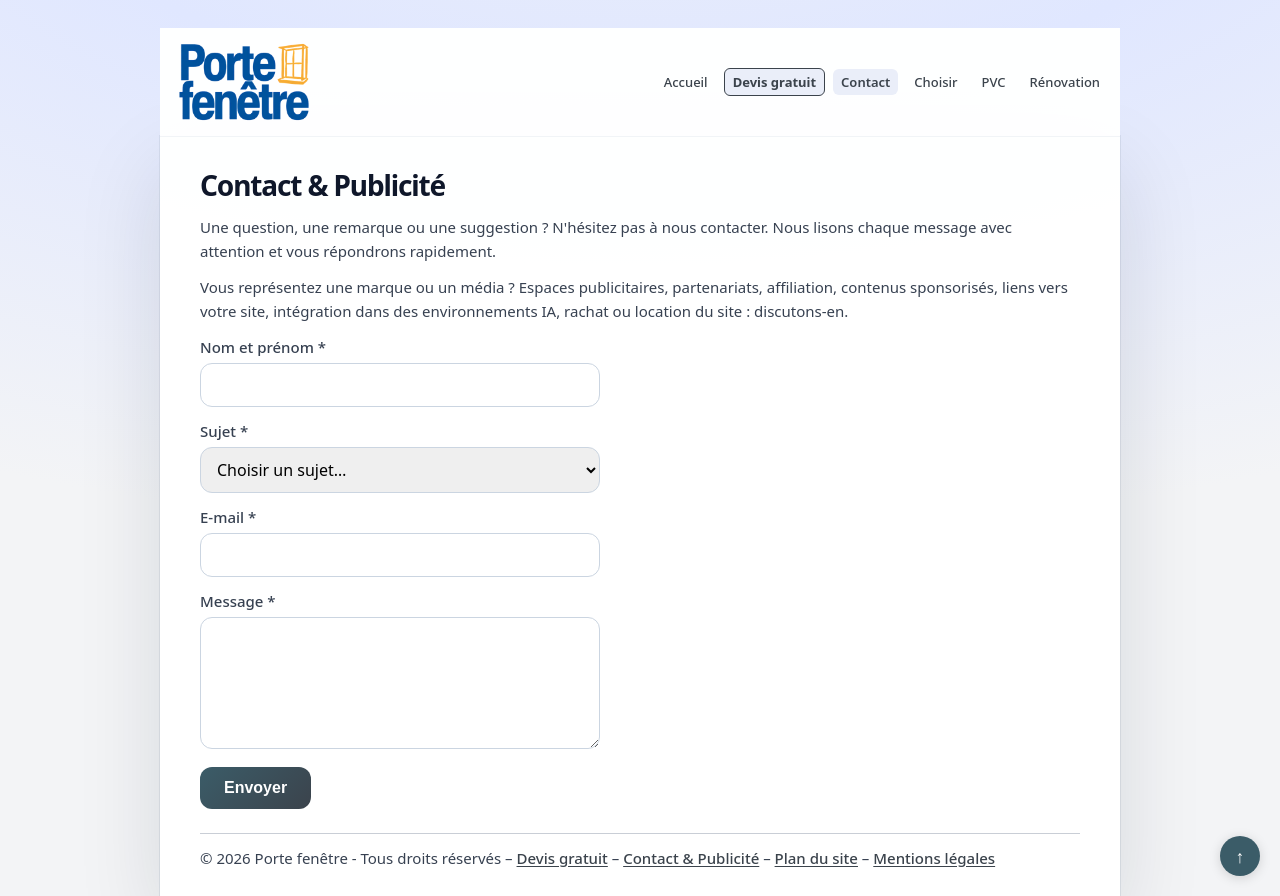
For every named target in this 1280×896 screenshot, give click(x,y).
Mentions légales (934, 858)
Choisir (935, 82)
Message (238, 601)
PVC (994, 82)
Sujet (224, 431)
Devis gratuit (774, 82)
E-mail (228, 517)
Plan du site (816, 858)
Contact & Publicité (691, 858)
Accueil (686, 82)
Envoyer (255, 787)
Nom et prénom (263, 347)
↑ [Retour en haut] (1240, 856)
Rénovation (1065, 82)
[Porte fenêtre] (244, 82)
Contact (865, 82)
